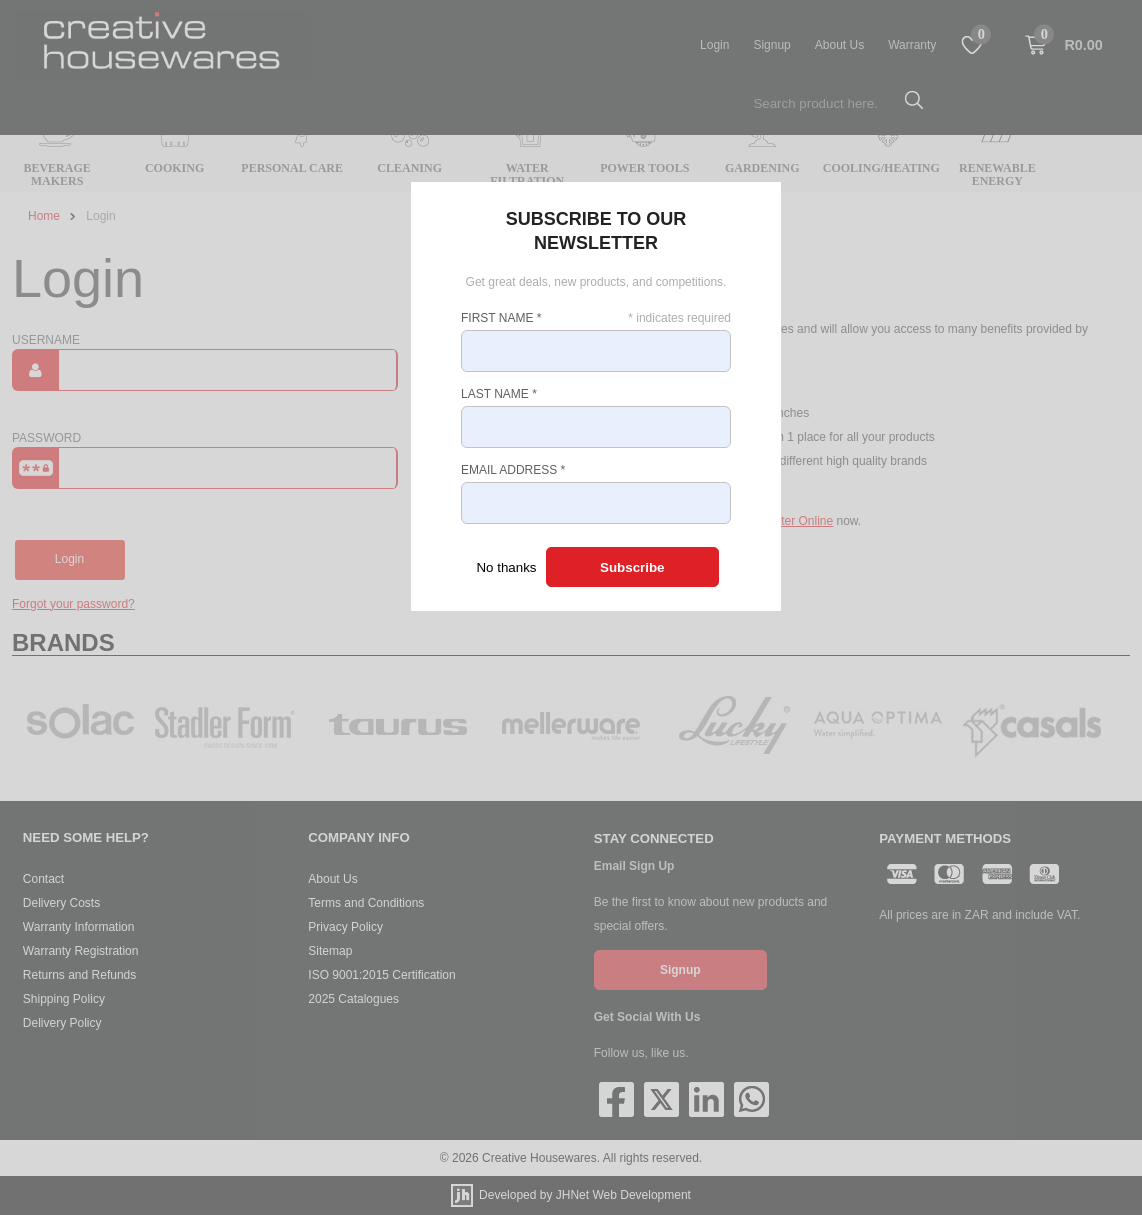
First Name (501, 318)
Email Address (513, 470)
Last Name (499, 394)
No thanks (506, 567)
